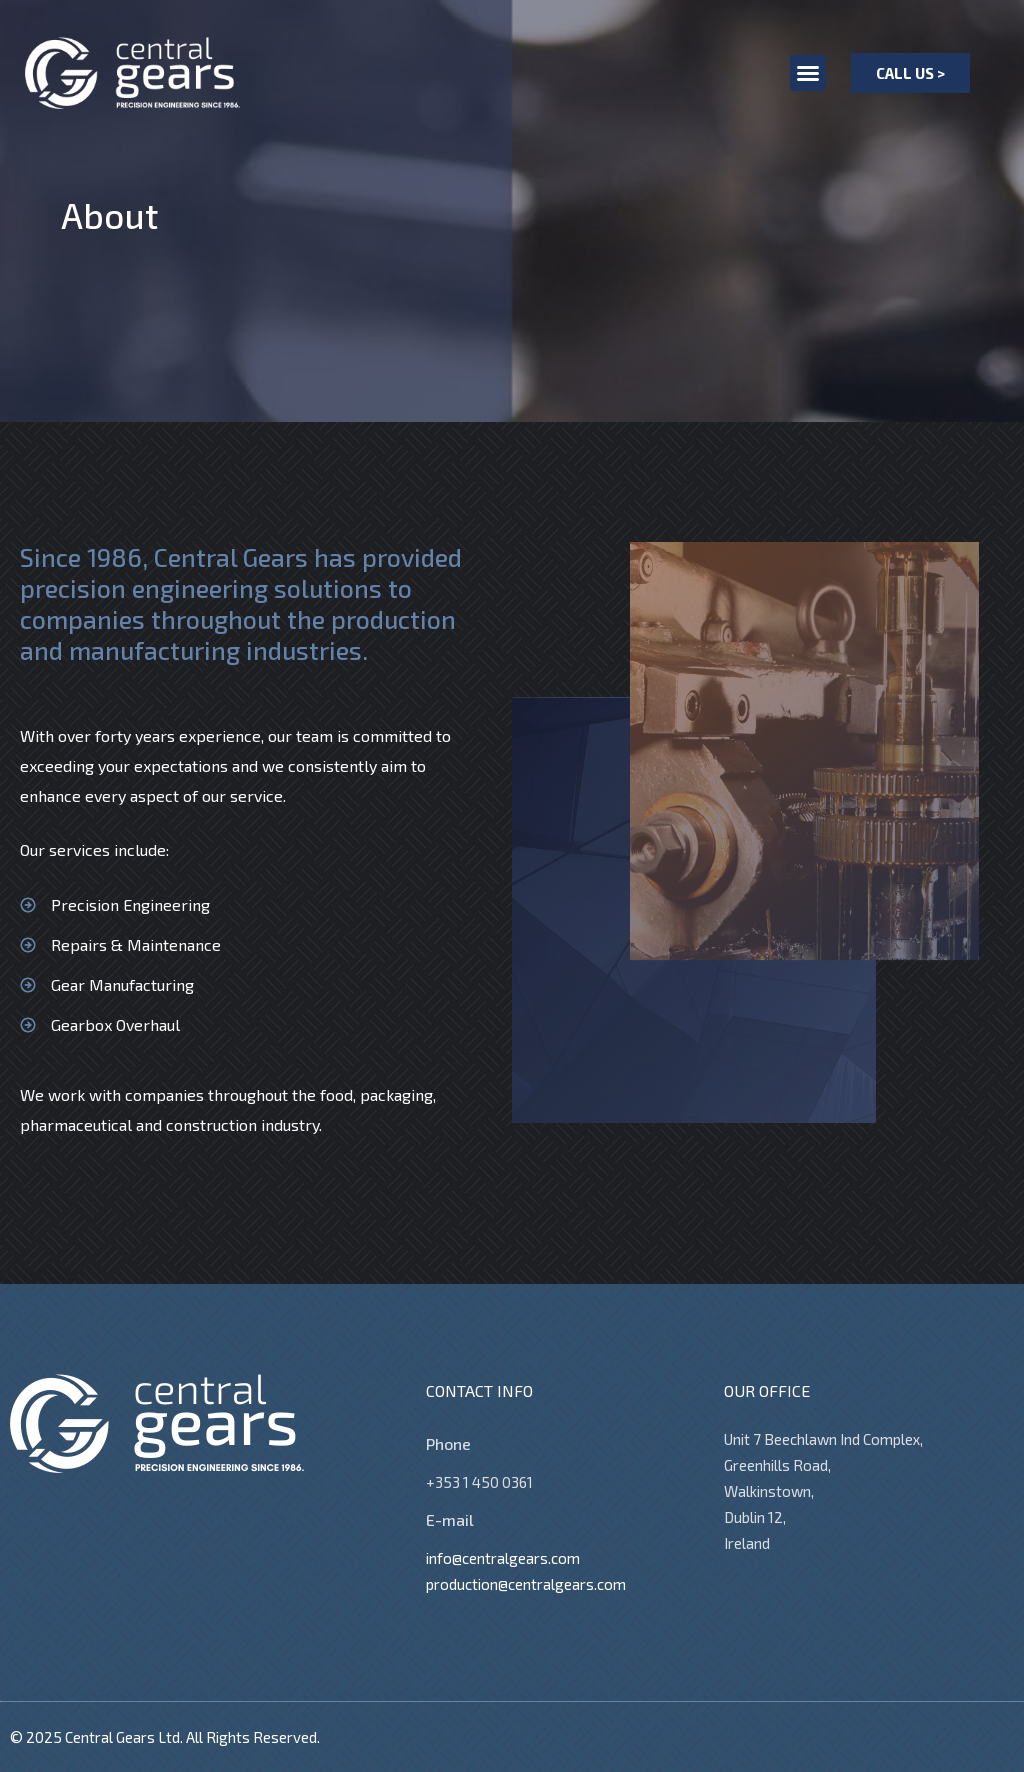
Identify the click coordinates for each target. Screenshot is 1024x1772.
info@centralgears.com (503, 1558)
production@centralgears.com (526, 1584)
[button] (808, 73)
